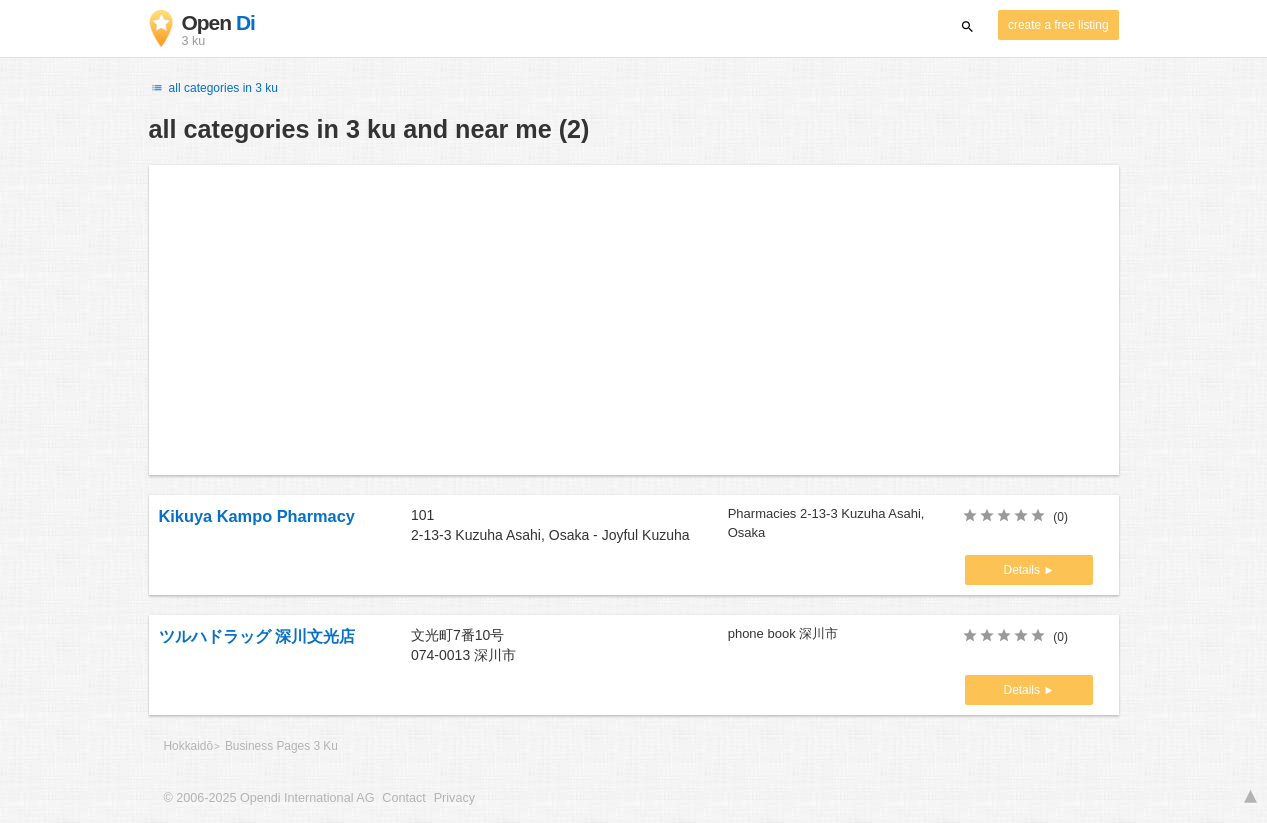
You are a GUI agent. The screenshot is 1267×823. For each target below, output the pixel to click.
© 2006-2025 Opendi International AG (269, 798)
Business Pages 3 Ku (281, 746)
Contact (403, 798)
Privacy (454, 798)
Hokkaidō (189, 746)
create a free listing (1058, 25)
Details (1024, 570)
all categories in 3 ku (214, 88)
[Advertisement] (634, 320)
